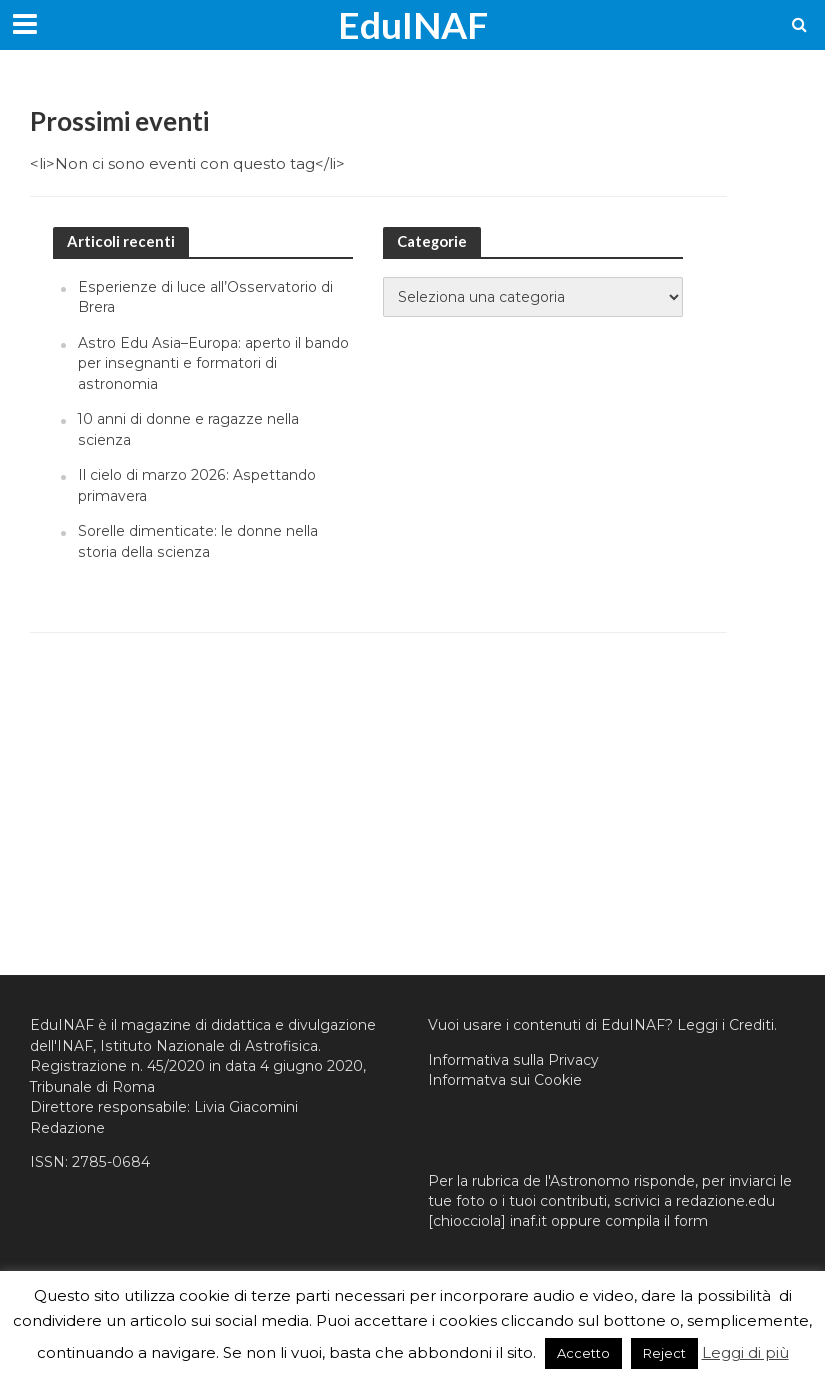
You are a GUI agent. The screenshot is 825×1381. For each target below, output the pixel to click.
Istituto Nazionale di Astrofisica (209, 1046)
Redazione (67, 1128)
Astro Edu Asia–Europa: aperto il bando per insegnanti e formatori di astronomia (213, 363)
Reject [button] (664, 1353)
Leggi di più (745, 1352)
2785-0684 (111, 1162)
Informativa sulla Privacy (513, 1060)
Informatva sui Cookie (505, 1080)
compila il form (656, 1221)
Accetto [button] (583, 1353)
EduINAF (413, 24)
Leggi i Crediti (725, 1025)
